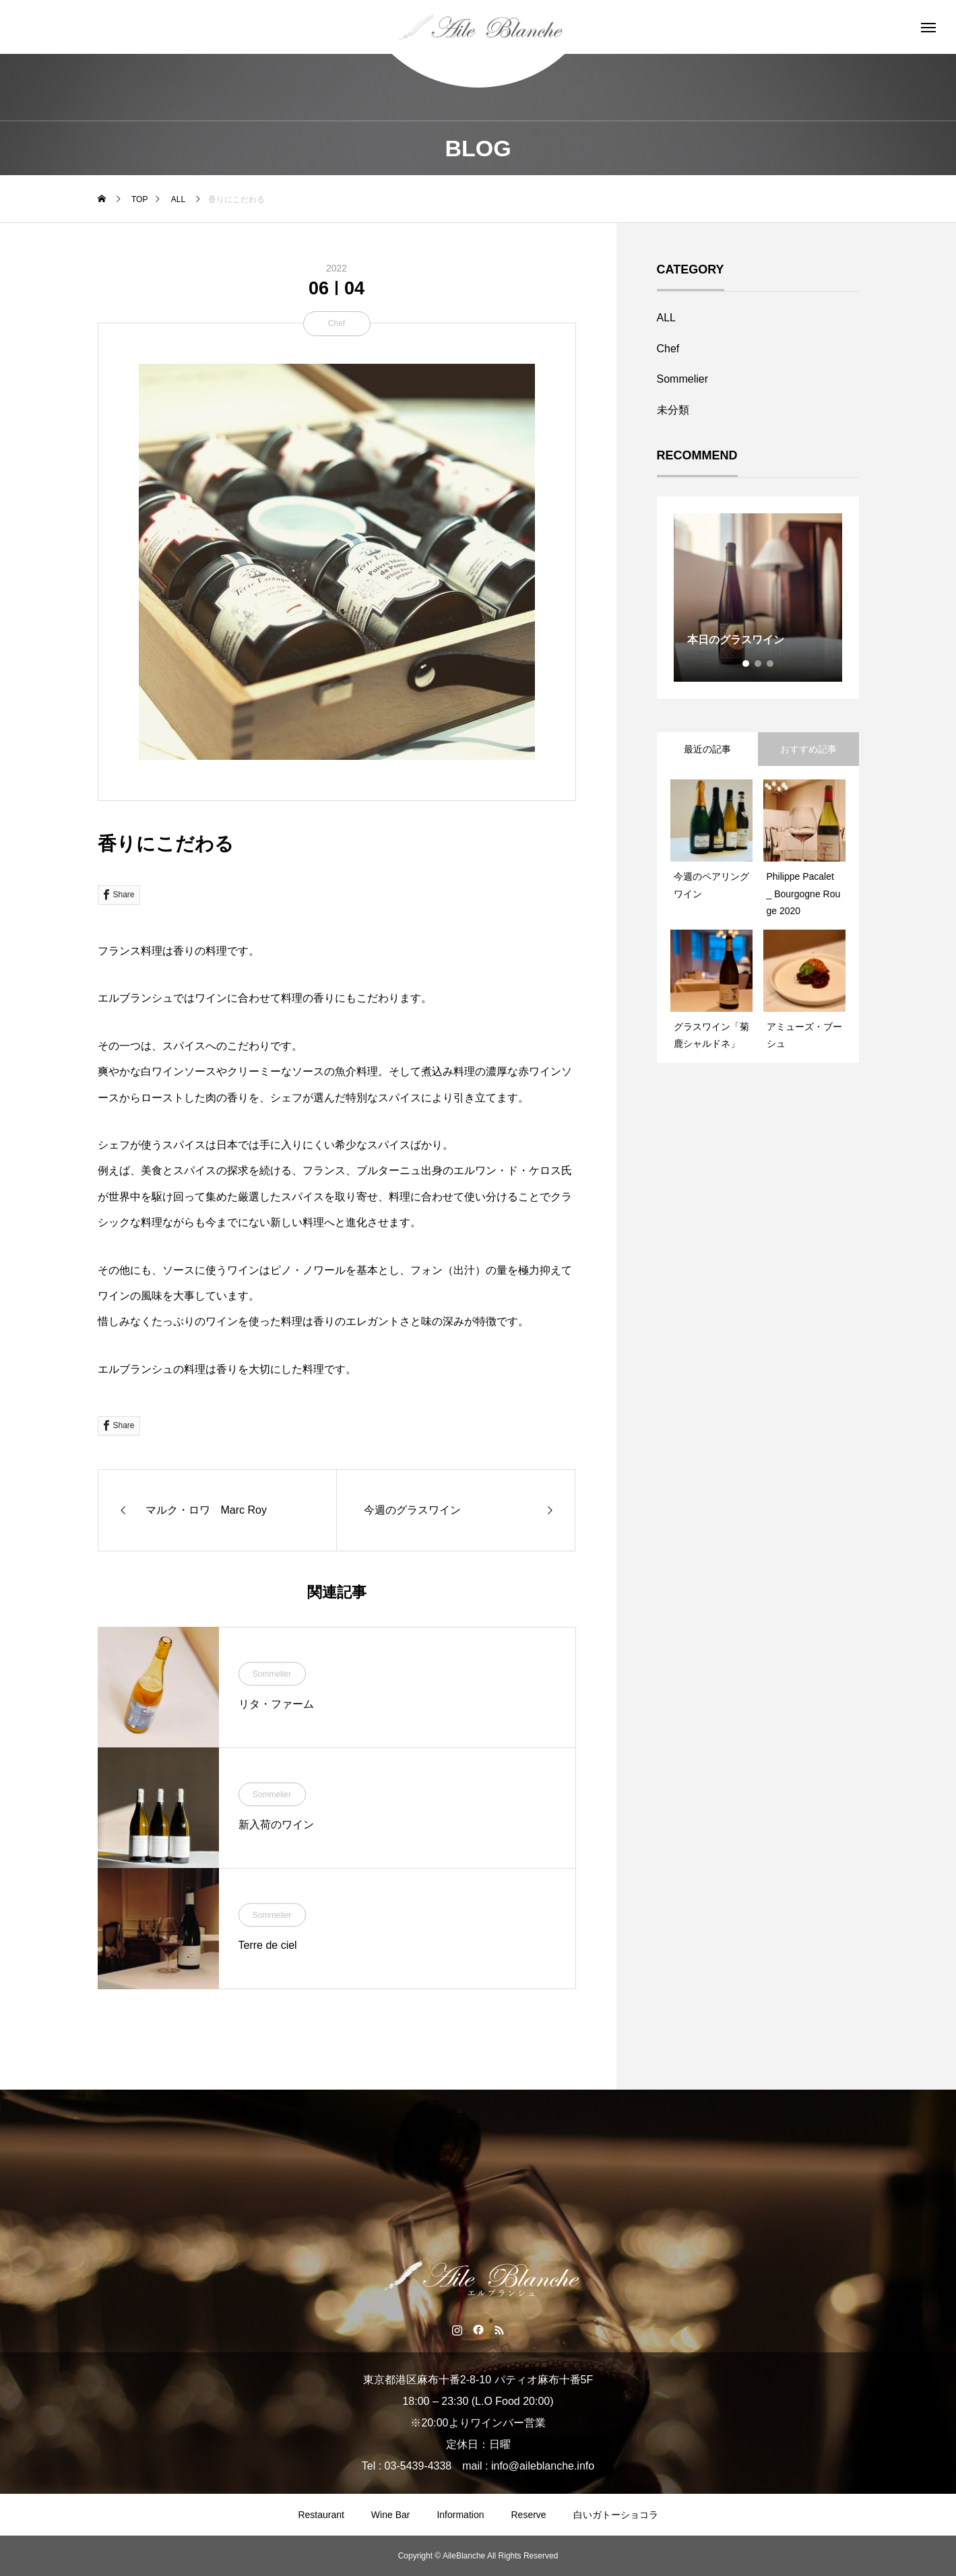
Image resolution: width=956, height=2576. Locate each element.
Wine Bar (390, 2514)
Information (460, 2514)
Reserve (528, 2514)
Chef (336, 323)
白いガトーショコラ (615, 2514)
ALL (666, 317)
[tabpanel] (758, 597)
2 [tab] (759, 663)
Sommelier (272, 1674)
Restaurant (321, 2514)
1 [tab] (746, 663)
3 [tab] (771, 663)
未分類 (673, 410)
